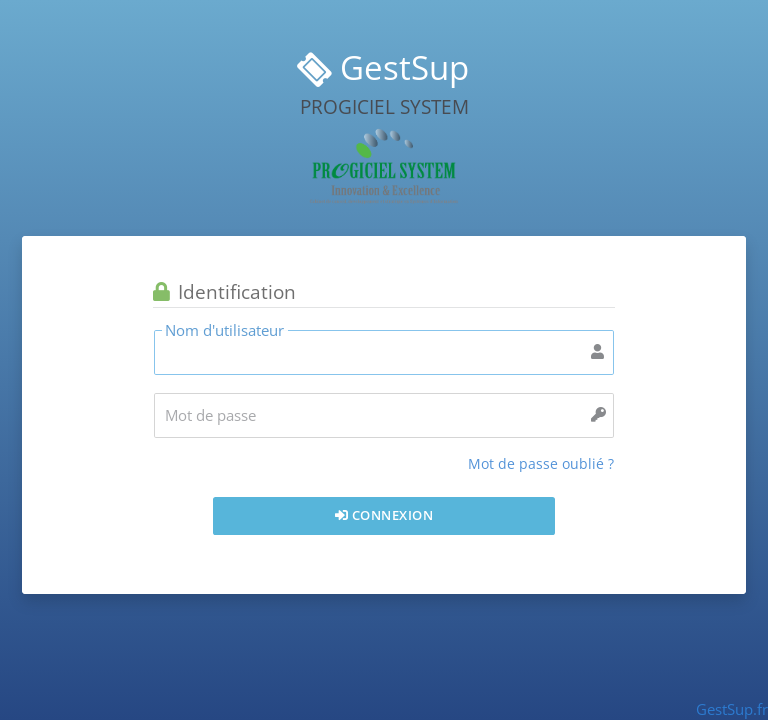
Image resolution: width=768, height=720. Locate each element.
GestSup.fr (732, 709)
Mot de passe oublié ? (541, 463)
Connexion (384, 515)
